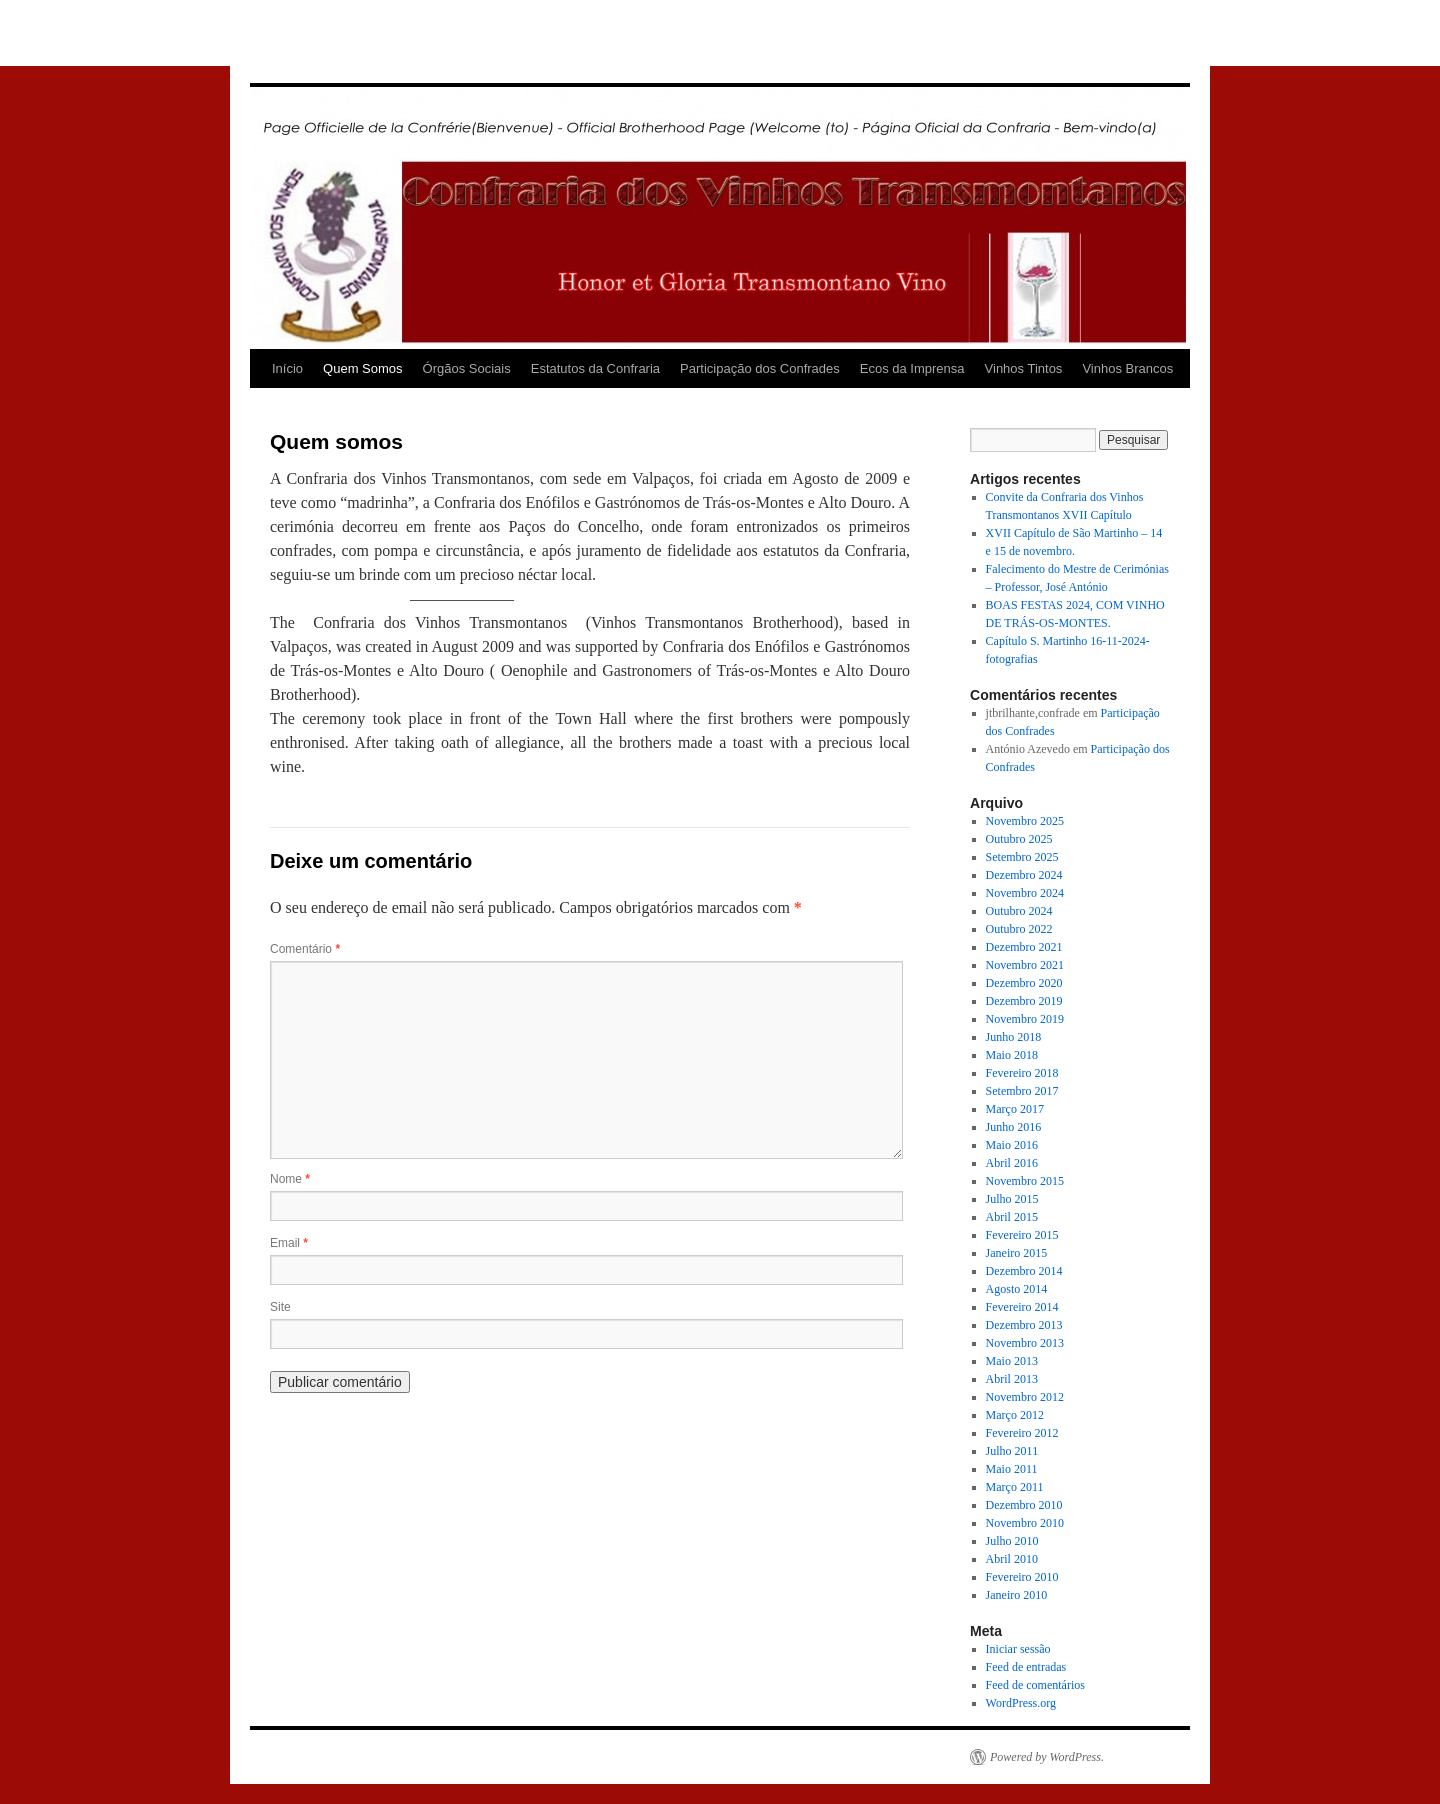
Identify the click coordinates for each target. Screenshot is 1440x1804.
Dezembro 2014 (1024, 1271)
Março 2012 (1015, 1415)
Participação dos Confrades (760, 368)
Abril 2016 (1012, 1163)
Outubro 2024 (1019, 911)
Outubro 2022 (1019, 929)
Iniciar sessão (1018, 1649)
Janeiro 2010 (1017, 1595)
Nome (290, 1179)
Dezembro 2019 (1024, 1001)
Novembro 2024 (1025, 893)
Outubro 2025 (1019, 839)
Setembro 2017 (1022, 1091)
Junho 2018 (1014, 1037)
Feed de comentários (1035, 1685)
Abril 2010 (1012, 1559)
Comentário (305, 949)
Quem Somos (362, 368)
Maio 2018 (1012, 1055)
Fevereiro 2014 (1022, 1307)
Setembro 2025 (1022, 857)
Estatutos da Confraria (595, 368)
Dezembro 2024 (1024, 875)
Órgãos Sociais (467, 368)
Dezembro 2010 (1024, 1505)
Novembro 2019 (1025, 1019)
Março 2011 (1015, 1487)
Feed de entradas (1026, 1667)
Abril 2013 (1012, 1379)
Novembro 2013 (1025, 1343)
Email (289, 1243)
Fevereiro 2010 (1022, 1577)
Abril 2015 (1012, 1217)
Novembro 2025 (1025, 821)
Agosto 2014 (1017, 1289)
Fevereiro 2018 (1022, 1073)
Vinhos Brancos (1127, 368)
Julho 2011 (1012, 1451)
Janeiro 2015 (1017, 1253)
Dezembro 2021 (1024, 947)
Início (287, 368)
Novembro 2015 (1025, 1181)
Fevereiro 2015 (1022, 1235)
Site (280, 1307)
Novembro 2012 (1025, 1397)
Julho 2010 (1012, 1541)
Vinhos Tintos (1024, 368)
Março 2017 (1015, 1109)
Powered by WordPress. (1047, 1757)
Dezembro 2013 (1024, 1325)
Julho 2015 (1012, 1199)
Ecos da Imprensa (912, 368)
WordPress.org (1021, 1703)
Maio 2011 (1012, 1469)
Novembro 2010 (1025, 1523)
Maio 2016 (1012, 1145)
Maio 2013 (1012, 1361)
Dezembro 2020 (1024, 983)
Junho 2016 (1014, 1127)
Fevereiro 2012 (1022, 1433)
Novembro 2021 (1025, 965)
